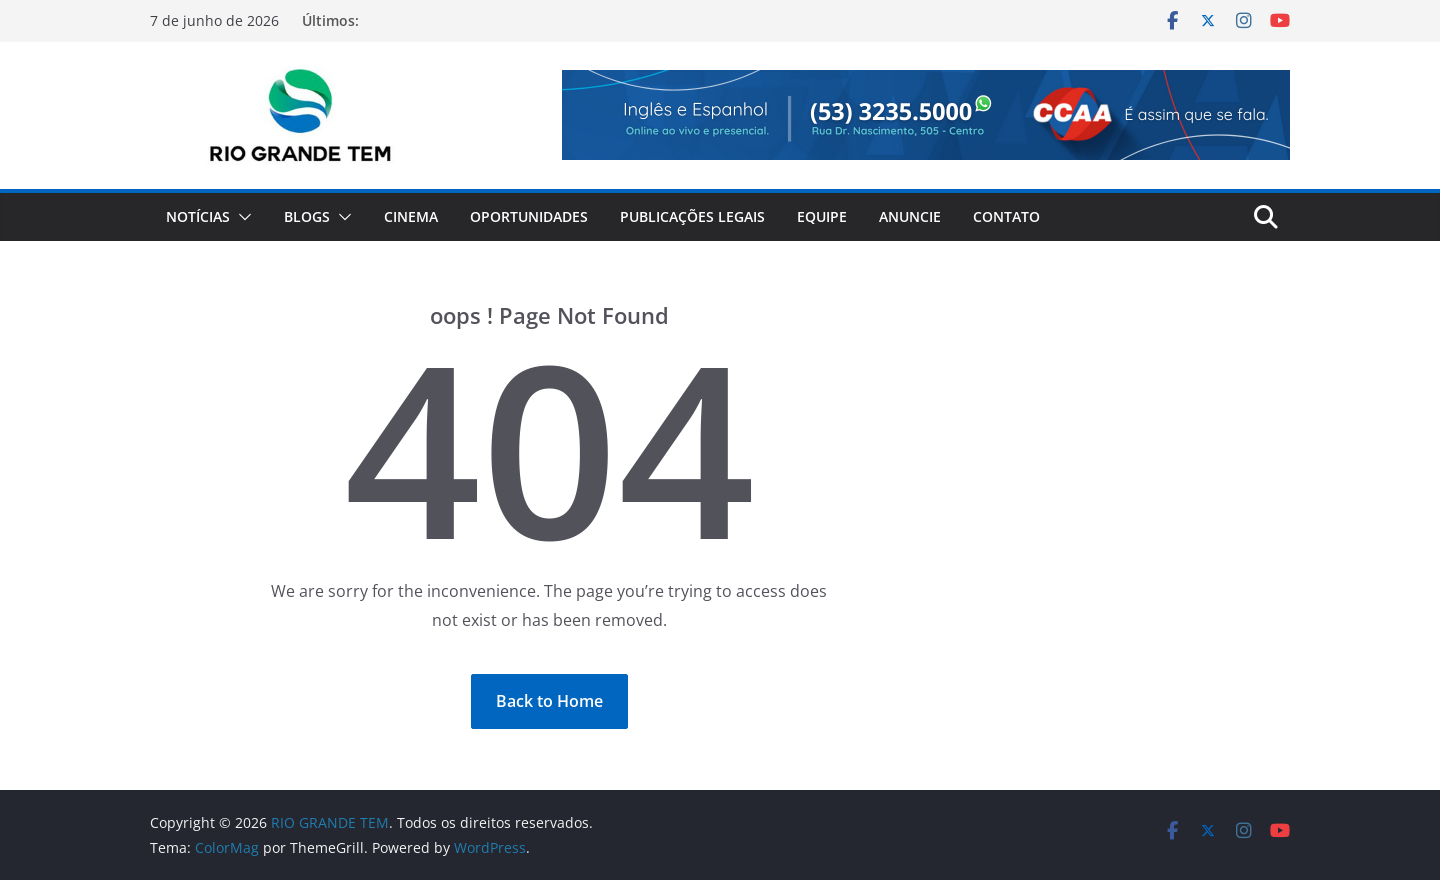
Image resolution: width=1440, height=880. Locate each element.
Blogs (307, 216)
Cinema (411, 216)
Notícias (198, 216)
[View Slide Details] (926, 115)
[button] (241, 217)
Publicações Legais (692, 216)
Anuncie (910, 216)
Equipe (822, 216)
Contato (1006, 216)
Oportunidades (529, 216)
